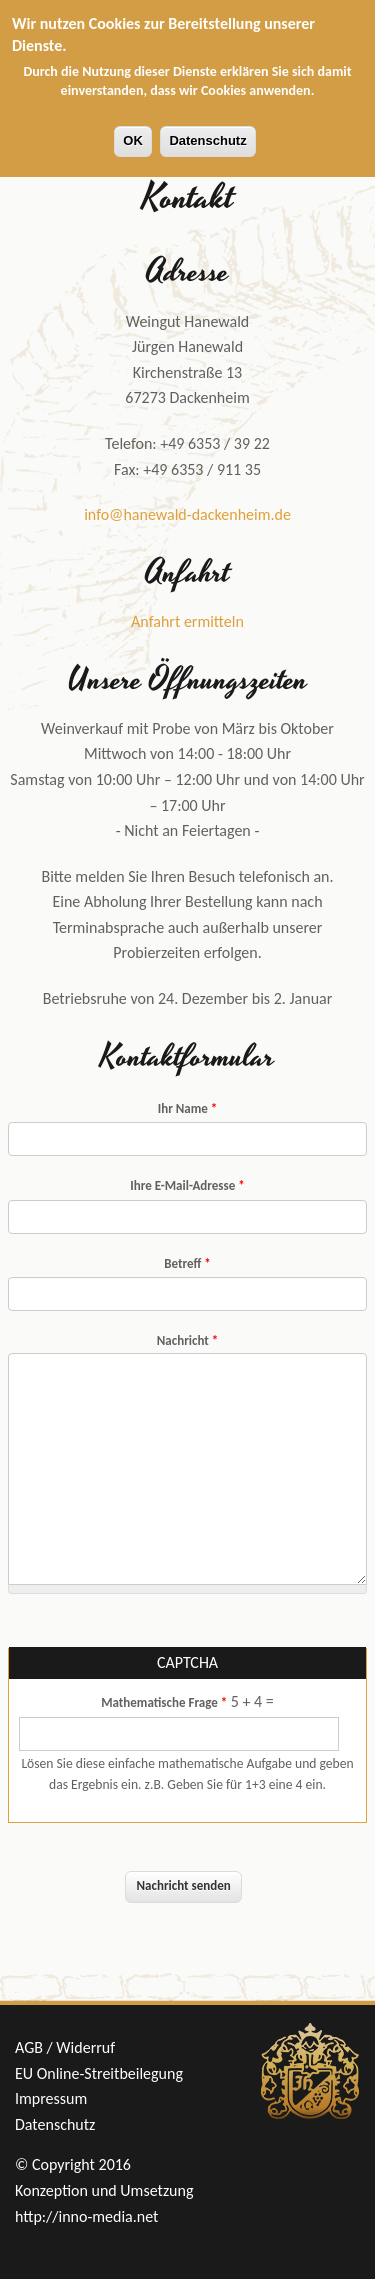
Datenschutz (207, 140)
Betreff (187, 1263)
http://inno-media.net (86, 2216)
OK (133, 140)
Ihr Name (188, 1108)
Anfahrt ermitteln (187, 621)
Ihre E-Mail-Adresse (187, 1185)
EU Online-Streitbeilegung (99, 2073)
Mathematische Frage (164, 1702)
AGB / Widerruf (65, 2047)
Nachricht (187, 1340)
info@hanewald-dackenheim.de (187, 514)
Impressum (51, 2098)
